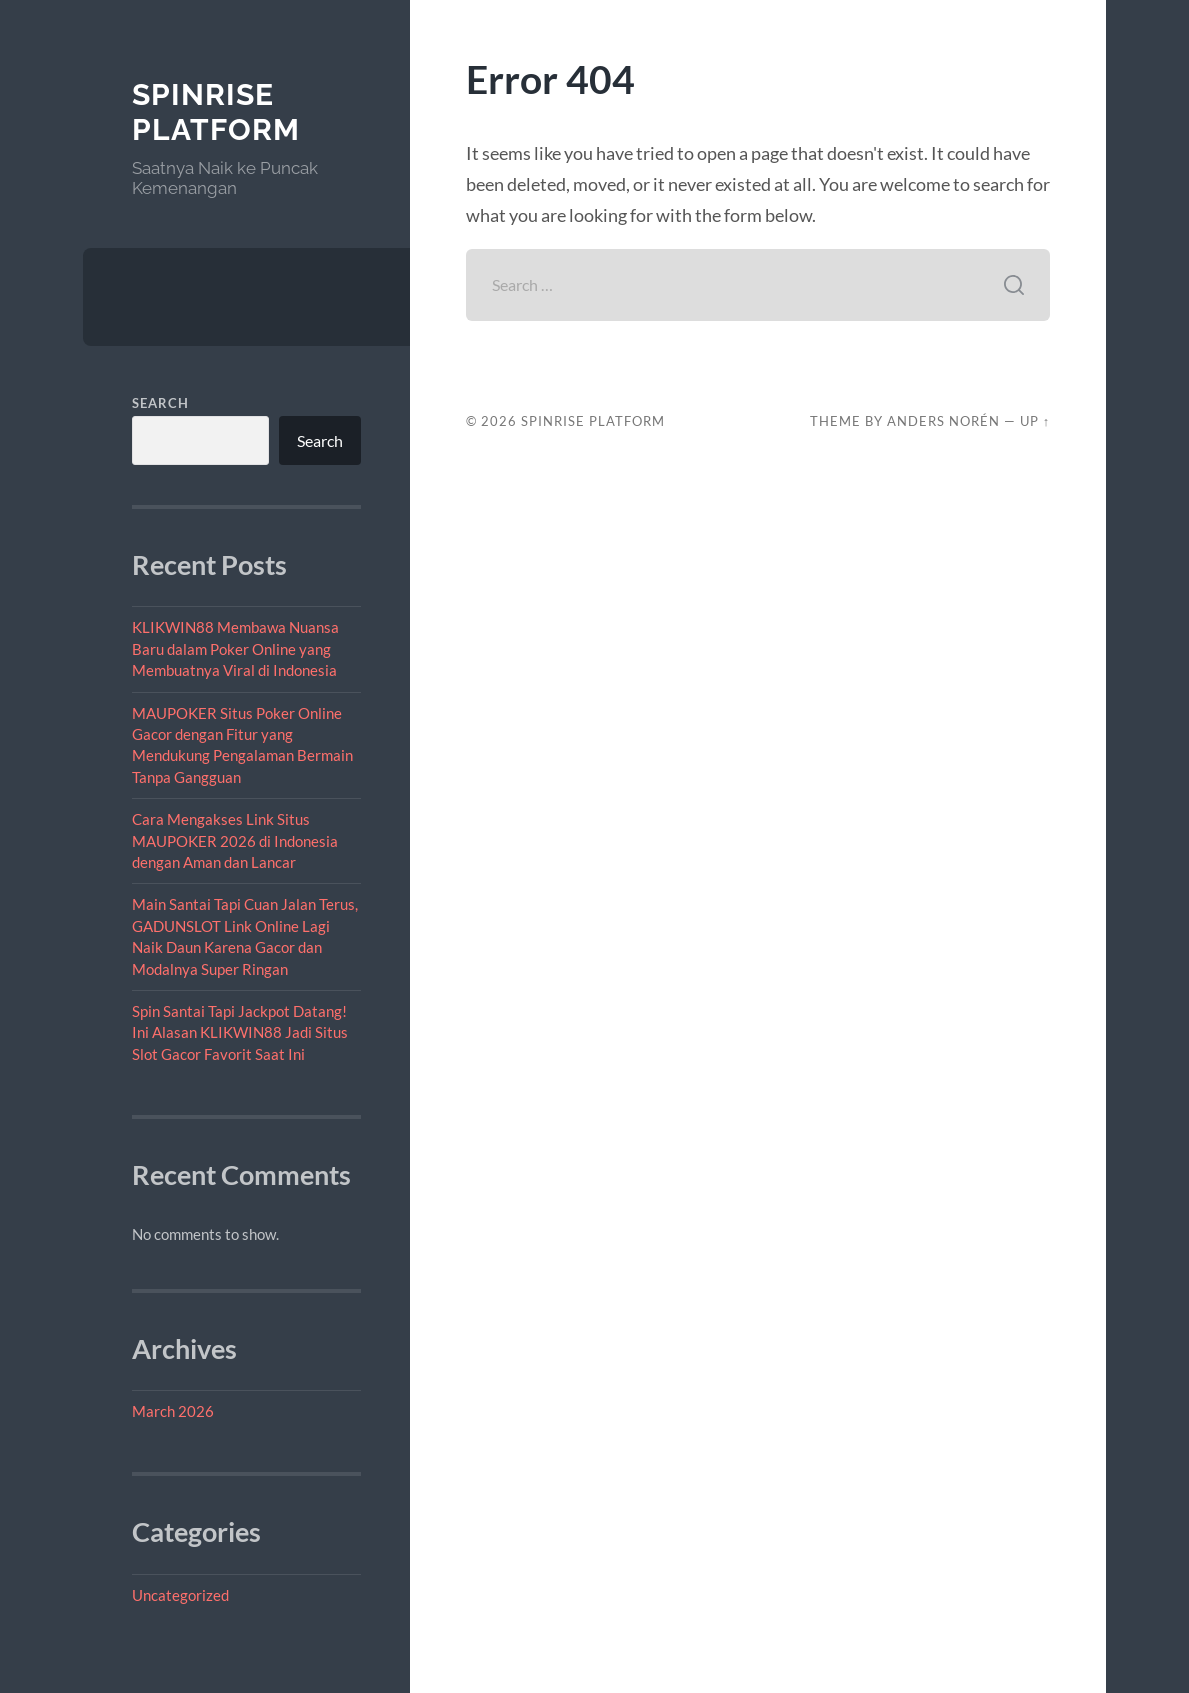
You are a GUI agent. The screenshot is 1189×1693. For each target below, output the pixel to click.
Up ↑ (1035, 421)
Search (160, 403)
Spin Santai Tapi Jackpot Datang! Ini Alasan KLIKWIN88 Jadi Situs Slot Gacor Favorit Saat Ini (240, 1032)
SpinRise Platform (216, 112)
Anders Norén (943, 421)
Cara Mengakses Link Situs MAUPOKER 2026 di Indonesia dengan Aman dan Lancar (235, 840)
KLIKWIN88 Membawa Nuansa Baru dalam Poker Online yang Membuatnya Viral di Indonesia (235, 648)
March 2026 (173, 1411)
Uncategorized (180, 1595)
